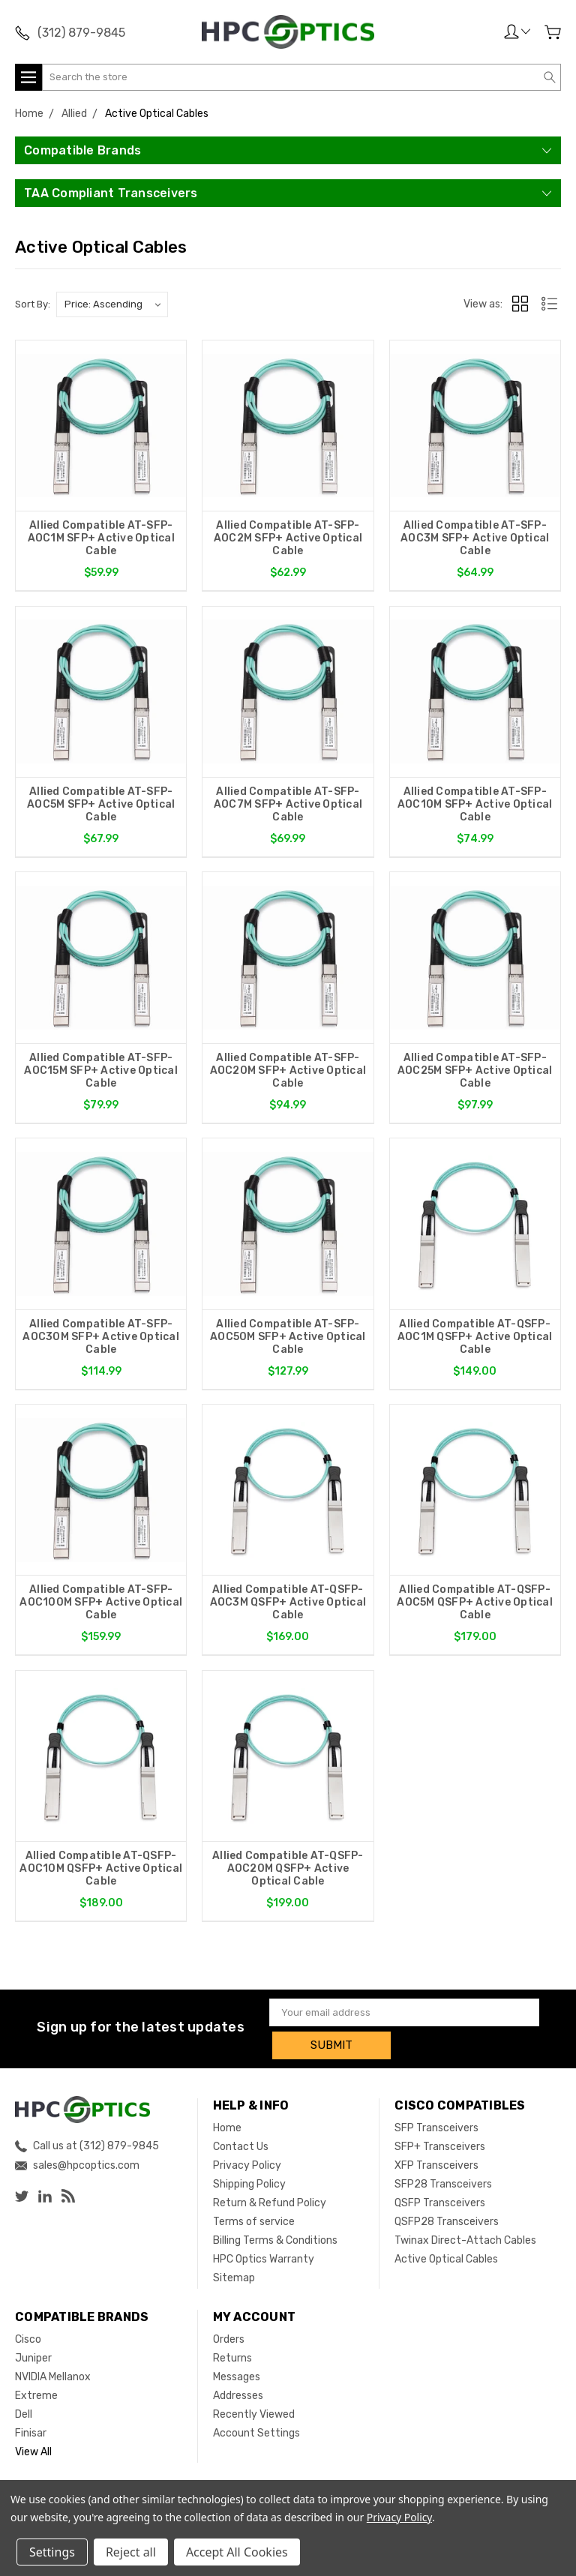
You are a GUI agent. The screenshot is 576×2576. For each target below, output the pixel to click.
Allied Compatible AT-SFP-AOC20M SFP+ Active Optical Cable (288, 1073)
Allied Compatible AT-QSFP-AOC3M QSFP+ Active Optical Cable (288, 1607)
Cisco (28, 2341)
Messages (236, 2378)
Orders (228, 2341)
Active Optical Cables (446, 2260)
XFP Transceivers (436, 2167)
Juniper (33, 2359)
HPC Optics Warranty (263, 2260)
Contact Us (240, 2148)
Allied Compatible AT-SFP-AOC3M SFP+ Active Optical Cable (474, 538)
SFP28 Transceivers (443, 2185)
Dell (23, 2416)
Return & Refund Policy (269, 2204)
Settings (52, 2552)
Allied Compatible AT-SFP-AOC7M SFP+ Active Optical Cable (288, 806)
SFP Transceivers (436, 2129)
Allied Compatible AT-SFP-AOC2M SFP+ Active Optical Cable (288, 538)
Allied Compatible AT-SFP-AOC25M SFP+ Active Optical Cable (475, 1073)
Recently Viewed (254, 2416)
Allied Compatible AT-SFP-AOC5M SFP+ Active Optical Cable (101, 806)
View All (33, 2453)
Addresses (238, 2397)
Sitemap (234, 2279)
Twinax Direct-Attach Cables (465, 2242)
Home (227, 2129)
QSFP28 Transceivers (446, 2223)
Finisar (30, 2434)
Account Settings (256, 2434)
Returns (232, 2359)
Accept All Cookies (237, 2552)
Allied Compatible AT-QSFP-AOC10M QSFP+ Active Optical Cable (101, 1874)
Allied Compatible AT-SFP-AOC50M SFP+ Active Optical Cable (288, 1340)
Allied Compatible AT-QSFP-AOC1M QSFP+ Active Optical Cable (475, 1340)
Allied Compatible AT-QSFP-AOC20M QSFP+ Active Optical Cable (288, 1874)
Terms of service (254, 2223)
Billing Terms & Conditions (275, 2242)
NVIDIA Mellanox (53, 2378)
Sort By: (32, 304)
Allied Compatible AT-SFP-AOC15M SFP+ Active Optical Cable (101, 1073)
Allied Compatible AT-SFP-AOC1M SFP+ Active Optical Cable (101, 538)
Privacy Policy (247, 2167)
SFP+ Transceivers (439, 2148)
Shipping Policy (249, 2185)
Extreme (36, 2397)
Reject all (131, 2552)
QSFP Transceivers (439, 2204)
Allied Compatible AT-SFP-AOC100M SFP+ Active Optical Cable (101, 1607)
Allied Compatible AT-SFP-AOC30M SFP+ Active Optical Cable (100, 1340)
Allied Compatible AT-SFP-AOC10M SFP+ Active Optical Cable (475, 806)
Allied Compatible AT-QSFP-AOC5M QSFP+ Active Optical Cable (475, 1607)
